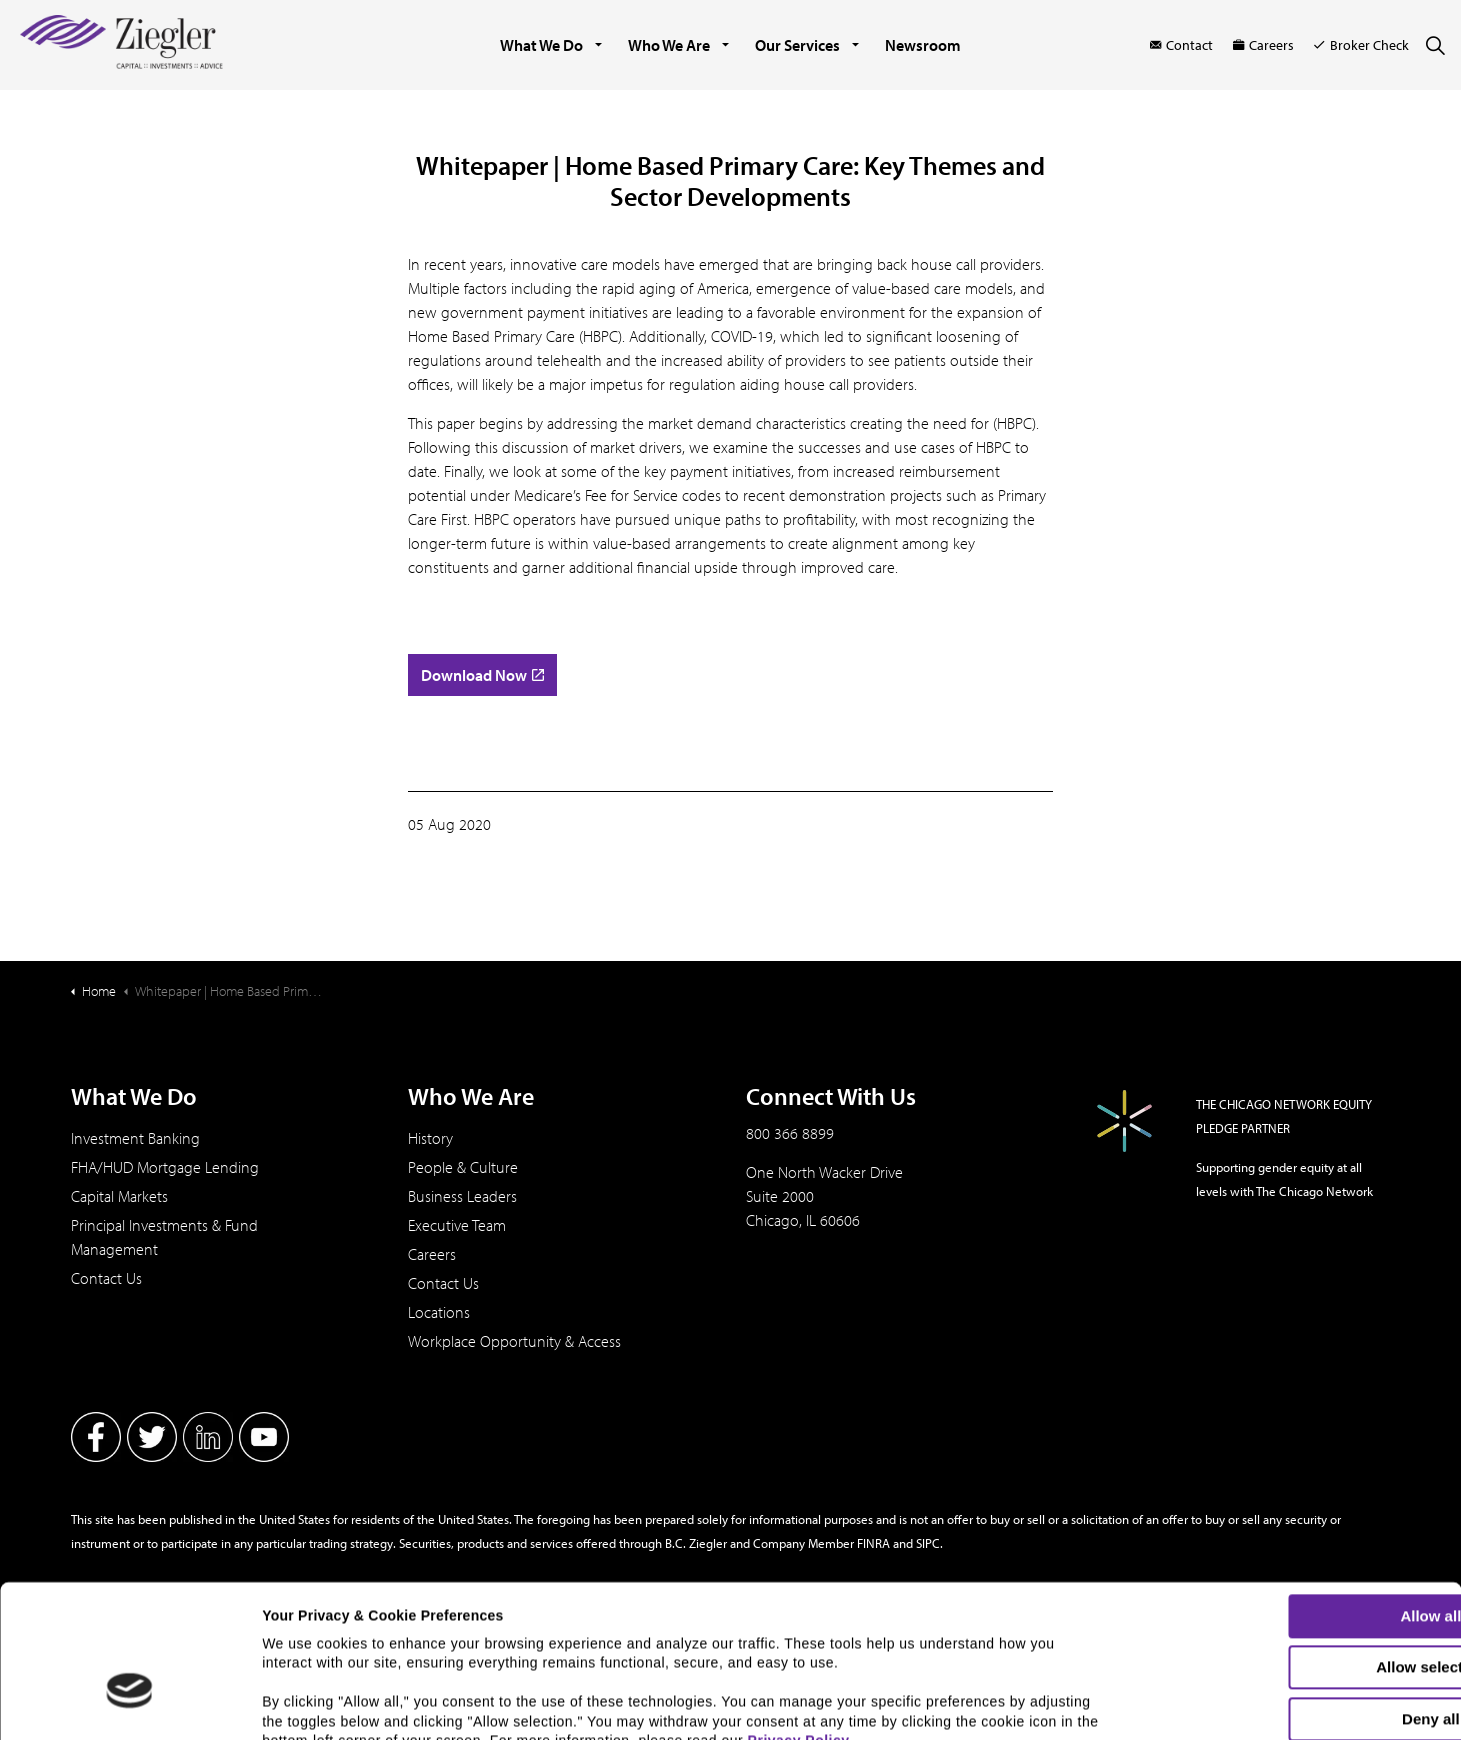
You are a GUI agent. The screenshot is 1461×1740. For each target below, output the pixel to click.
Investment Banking (135, 1138)
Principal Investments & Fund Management (164, 1237)
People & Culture (463, 1167)
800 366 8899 (790, 1133)
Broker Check (1361, 45)
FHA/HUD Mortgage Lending (165, 1167)
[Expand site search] (1435, 45)
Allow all (1294, 1495)
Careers (1263, 45)
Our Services (797, 45)
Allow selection (1293, 1546)
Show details (1045, 1707)
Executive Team (457, 1225)
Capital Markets (119, 1196)
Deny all (1294, 1598)
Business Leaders (462, 1196)
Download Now (482, 675)
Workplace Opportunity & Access (514, 1341)
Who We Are (669, 45)
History (430, 1138)
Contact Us (106, 1278)
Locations (439, 1312)
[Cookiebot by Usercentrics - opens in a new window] (129, 1713)
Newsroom (923, 45)
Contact (1181, 45)
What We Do (541, 45)
